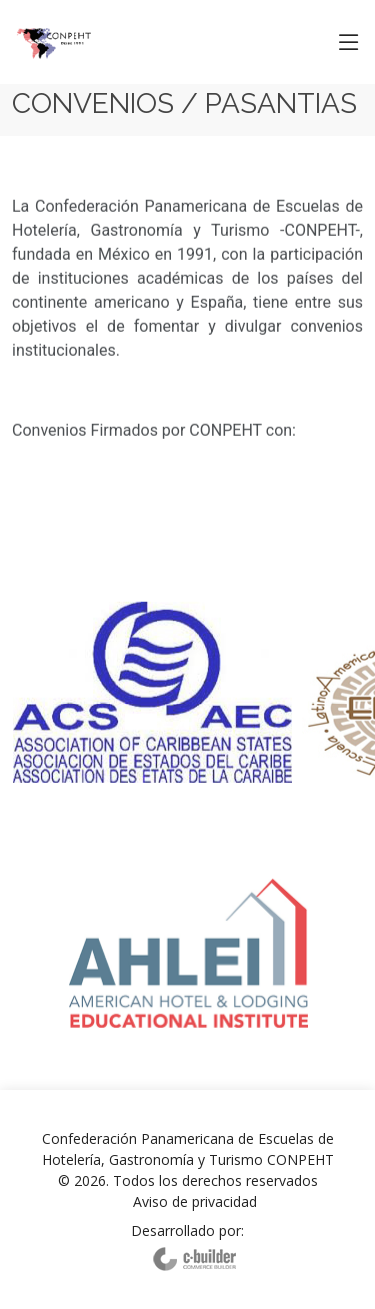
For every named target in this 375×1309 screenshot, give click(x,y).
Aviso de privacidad (195, 1201)
